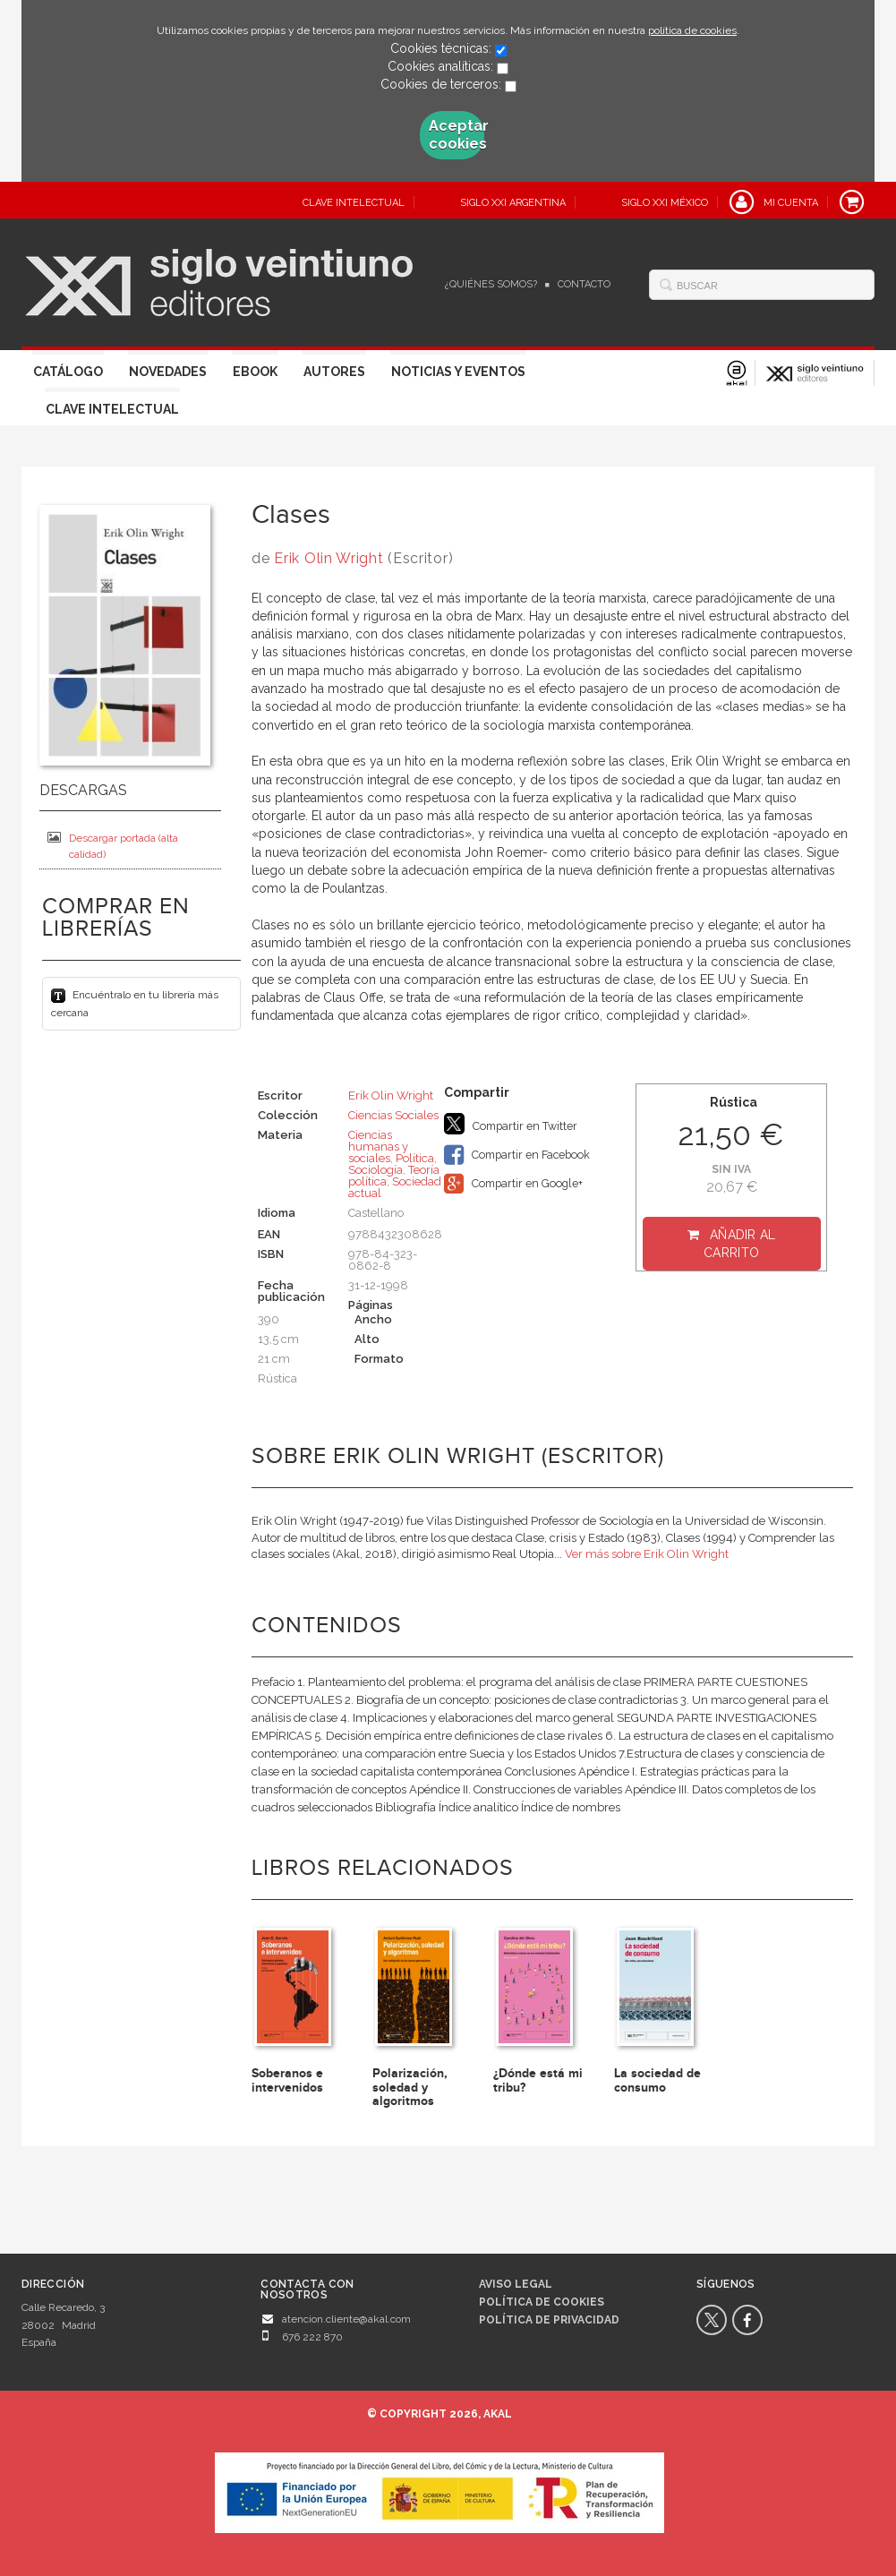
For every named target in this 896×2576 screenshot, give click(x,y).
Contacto (584, 284)
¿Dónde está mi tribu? (538, 2080)
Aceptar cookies (456, 134)
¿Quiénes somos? (491, 284)
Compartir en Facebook (517, 1155)
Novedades (168, 371)
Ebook (255, 371)
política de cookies (692, 30)
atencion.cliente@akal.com (346, 2319)
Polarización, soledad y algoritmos (410, 2087)
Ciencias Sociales (393, 1115)
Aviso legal (515, 2284)
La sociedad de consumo (657, 2080)
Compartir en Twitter (510, 1123)
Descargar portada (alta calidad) (112, 845)
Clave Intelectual (112, 409)
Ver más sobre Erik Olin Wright (647, 1554)
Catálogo (68, 371)
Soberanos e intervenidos (287, 2080)
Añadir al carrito (740, 1244)
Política (415, 1158)
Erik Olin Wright (328, 558)
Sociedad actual (394, 1187)
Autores (334, 371)
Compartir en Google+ (513, 1183)
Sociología (375, 1170)
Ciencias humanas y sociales (378, 1146)
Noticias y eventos (458, 371)
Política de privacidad (549, 2320)
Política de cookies (541, 2302)
